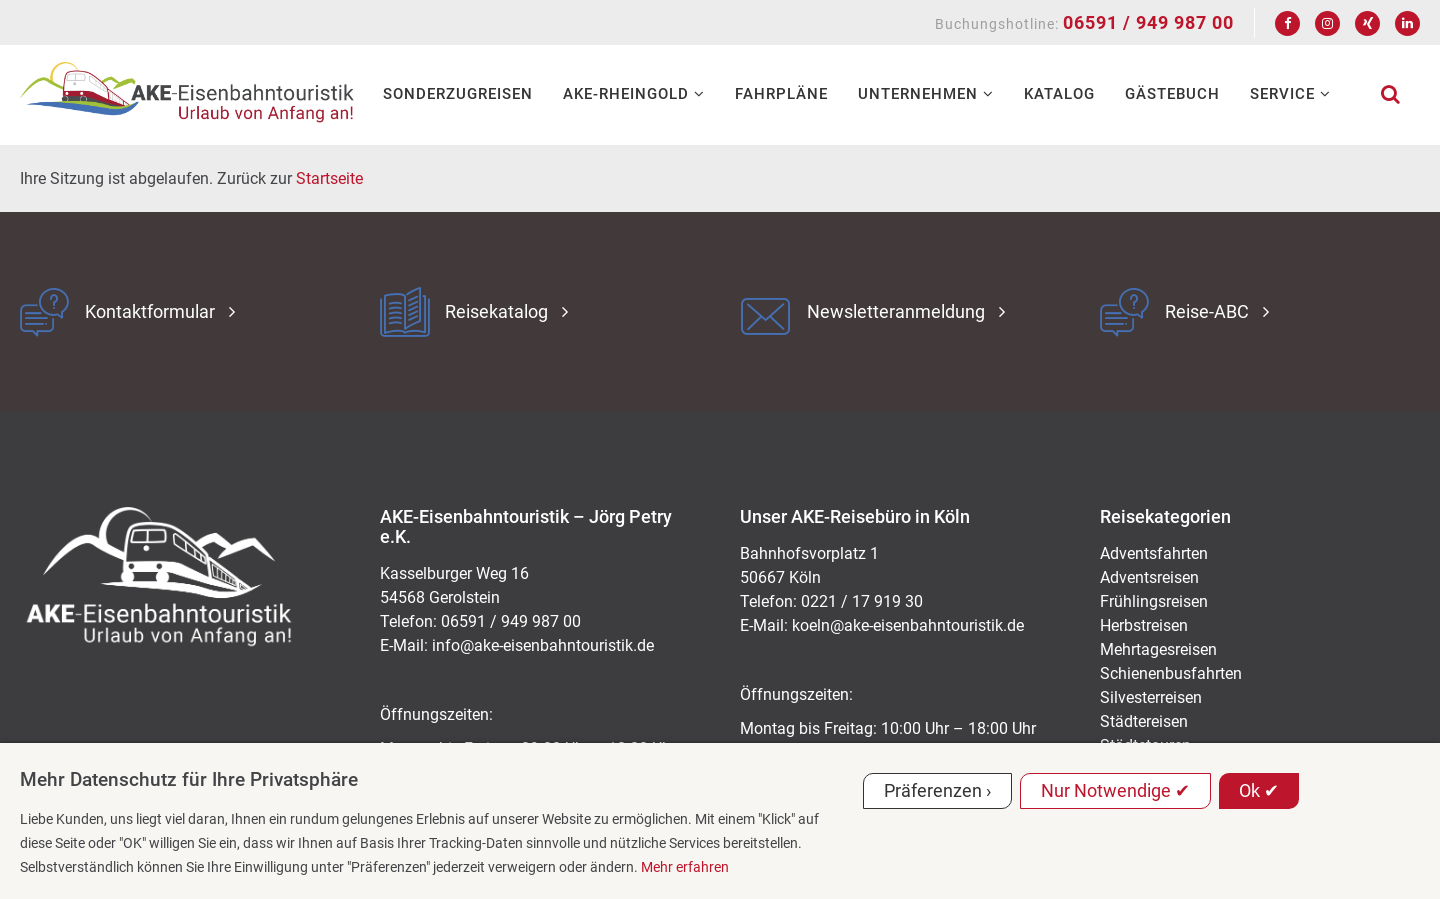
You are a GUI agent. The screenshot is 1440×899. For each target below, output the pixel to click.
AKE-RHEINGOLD (634, 94)
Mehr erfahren (685, 867)
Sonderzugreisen (458, 94)
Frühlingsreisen (1154, 601)
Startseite (329, 178)
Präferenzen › (937, 790)
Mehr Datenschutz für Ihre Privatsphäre (189, 779)
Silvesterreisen (1151, 697)
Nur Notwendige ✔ (1115, 790)
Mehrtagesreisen (1158, 649)
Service (1290, 94)
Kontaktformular (150, 312)
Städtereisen (1144, 721)
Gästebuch (1172, 94)
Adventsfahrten (1154, 553)
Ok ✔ (1259, 790)
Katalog (1059, 94)
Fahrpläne (781, 94)
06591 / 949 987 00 (1148, 22)
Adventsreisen (1149, 577)
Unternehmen (926, 94)
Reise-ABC (1207, 312)
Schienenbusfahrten (1171, 673)
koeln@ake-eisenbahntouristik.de (908, 625)
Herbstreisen (1144, 625)
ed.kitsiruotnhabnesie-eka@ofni (543, 645)
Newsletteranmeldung (896, 312)
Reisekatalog (496, 312)
